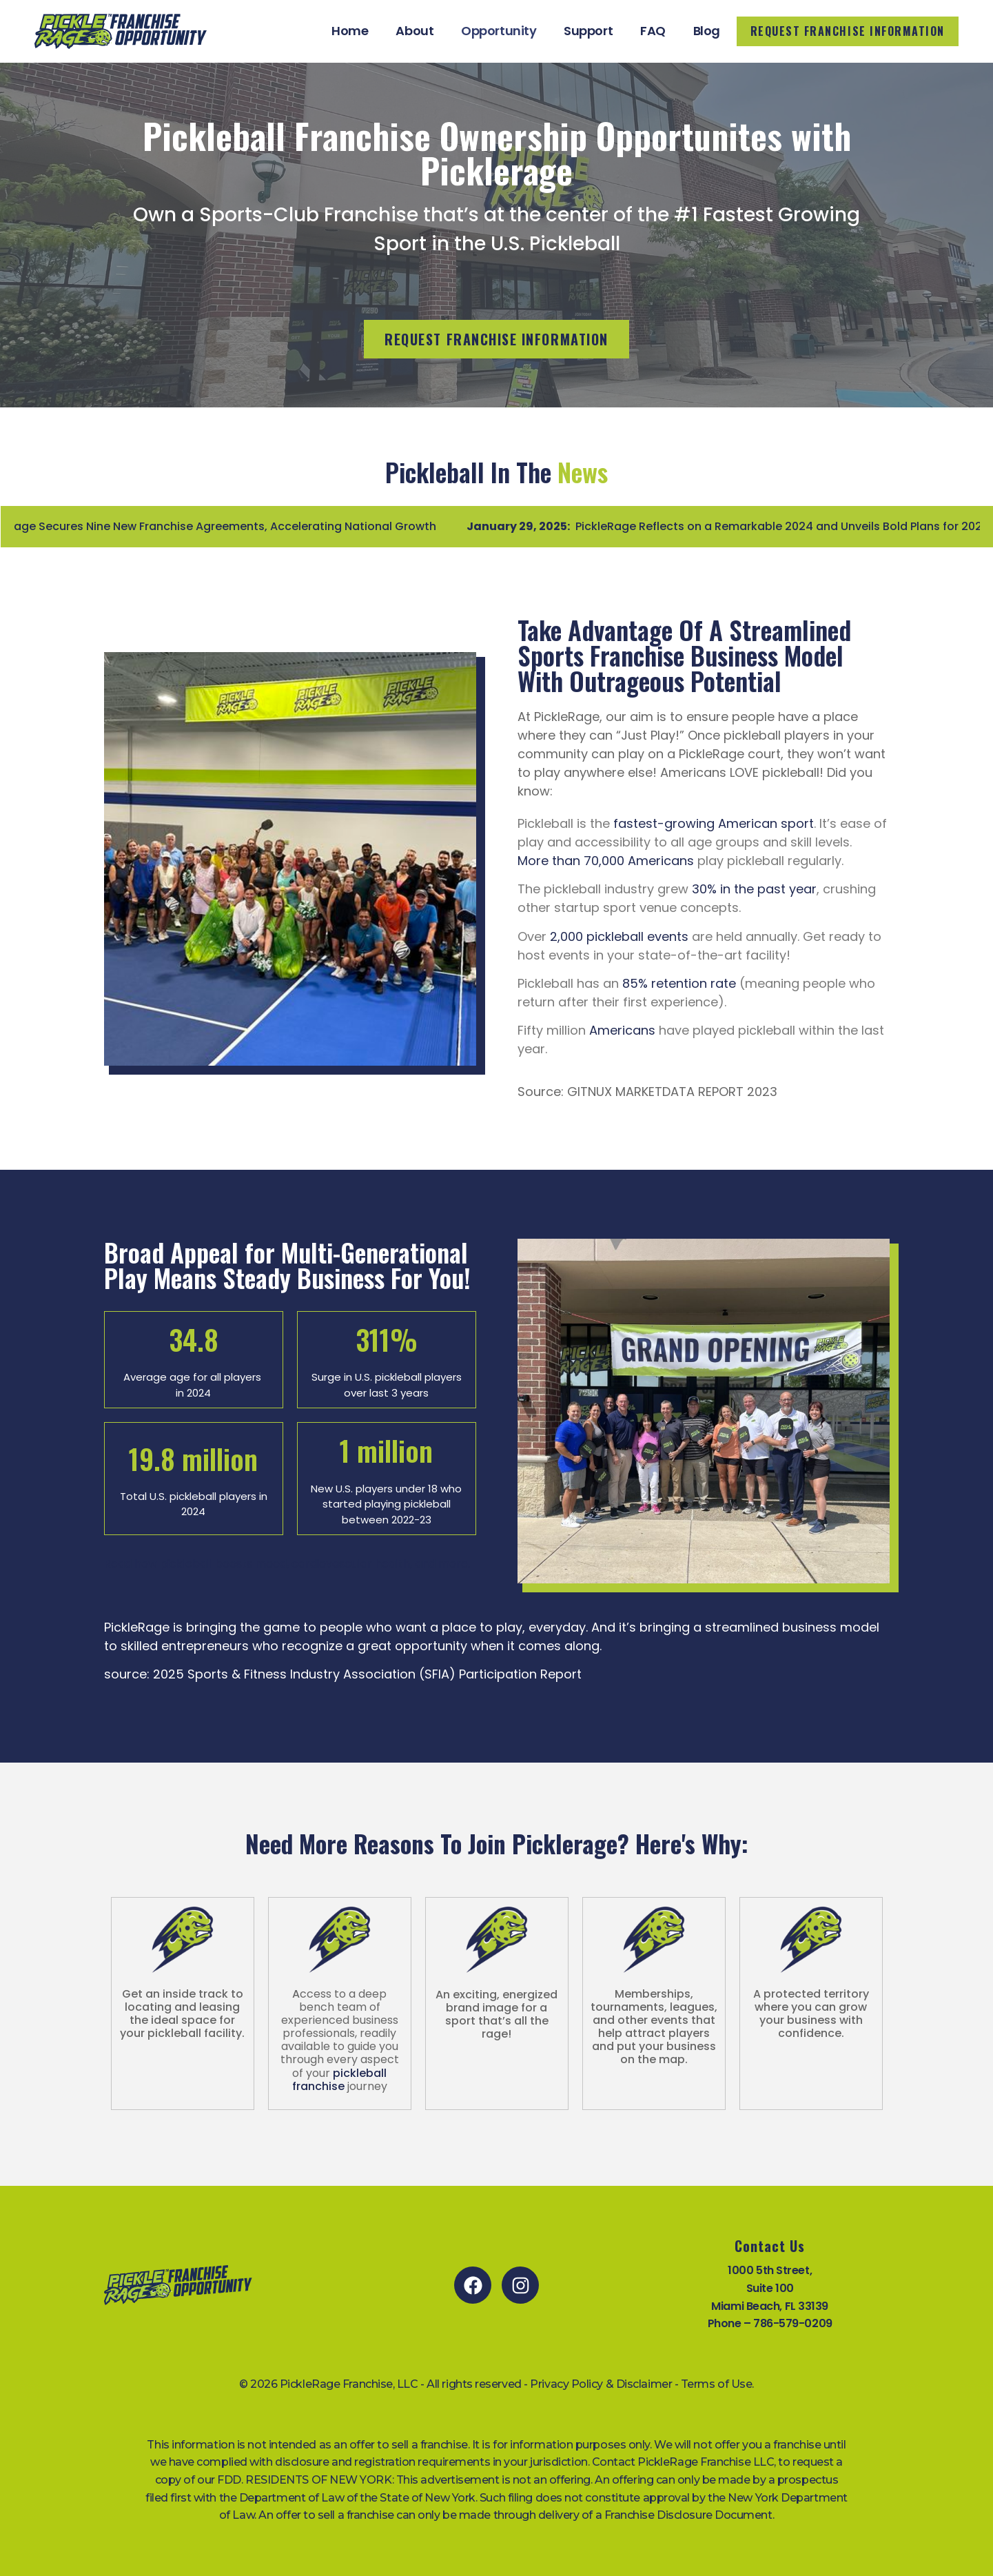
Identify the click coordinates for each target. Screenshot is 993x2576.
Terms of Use (717, 2384)
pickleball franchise (339, 2079)
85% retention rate (679, 983)
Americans (622, 1030)
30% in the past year (754, 888)
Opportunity (498, 30)
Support (588, 30)
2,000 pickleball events (619, 936)
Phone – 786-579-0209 (770, 2323)
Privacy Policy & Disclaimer (601, 2384)
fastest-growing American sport (713, 823)
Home (349, 30)
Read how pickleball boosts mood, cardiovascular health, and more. (287, 1564)
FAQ (653, 30)
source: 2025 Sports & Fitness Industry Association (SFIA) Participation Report (343, 1674)
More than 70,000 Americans (606, 860)
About (414, 30)
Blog (706, 30)
